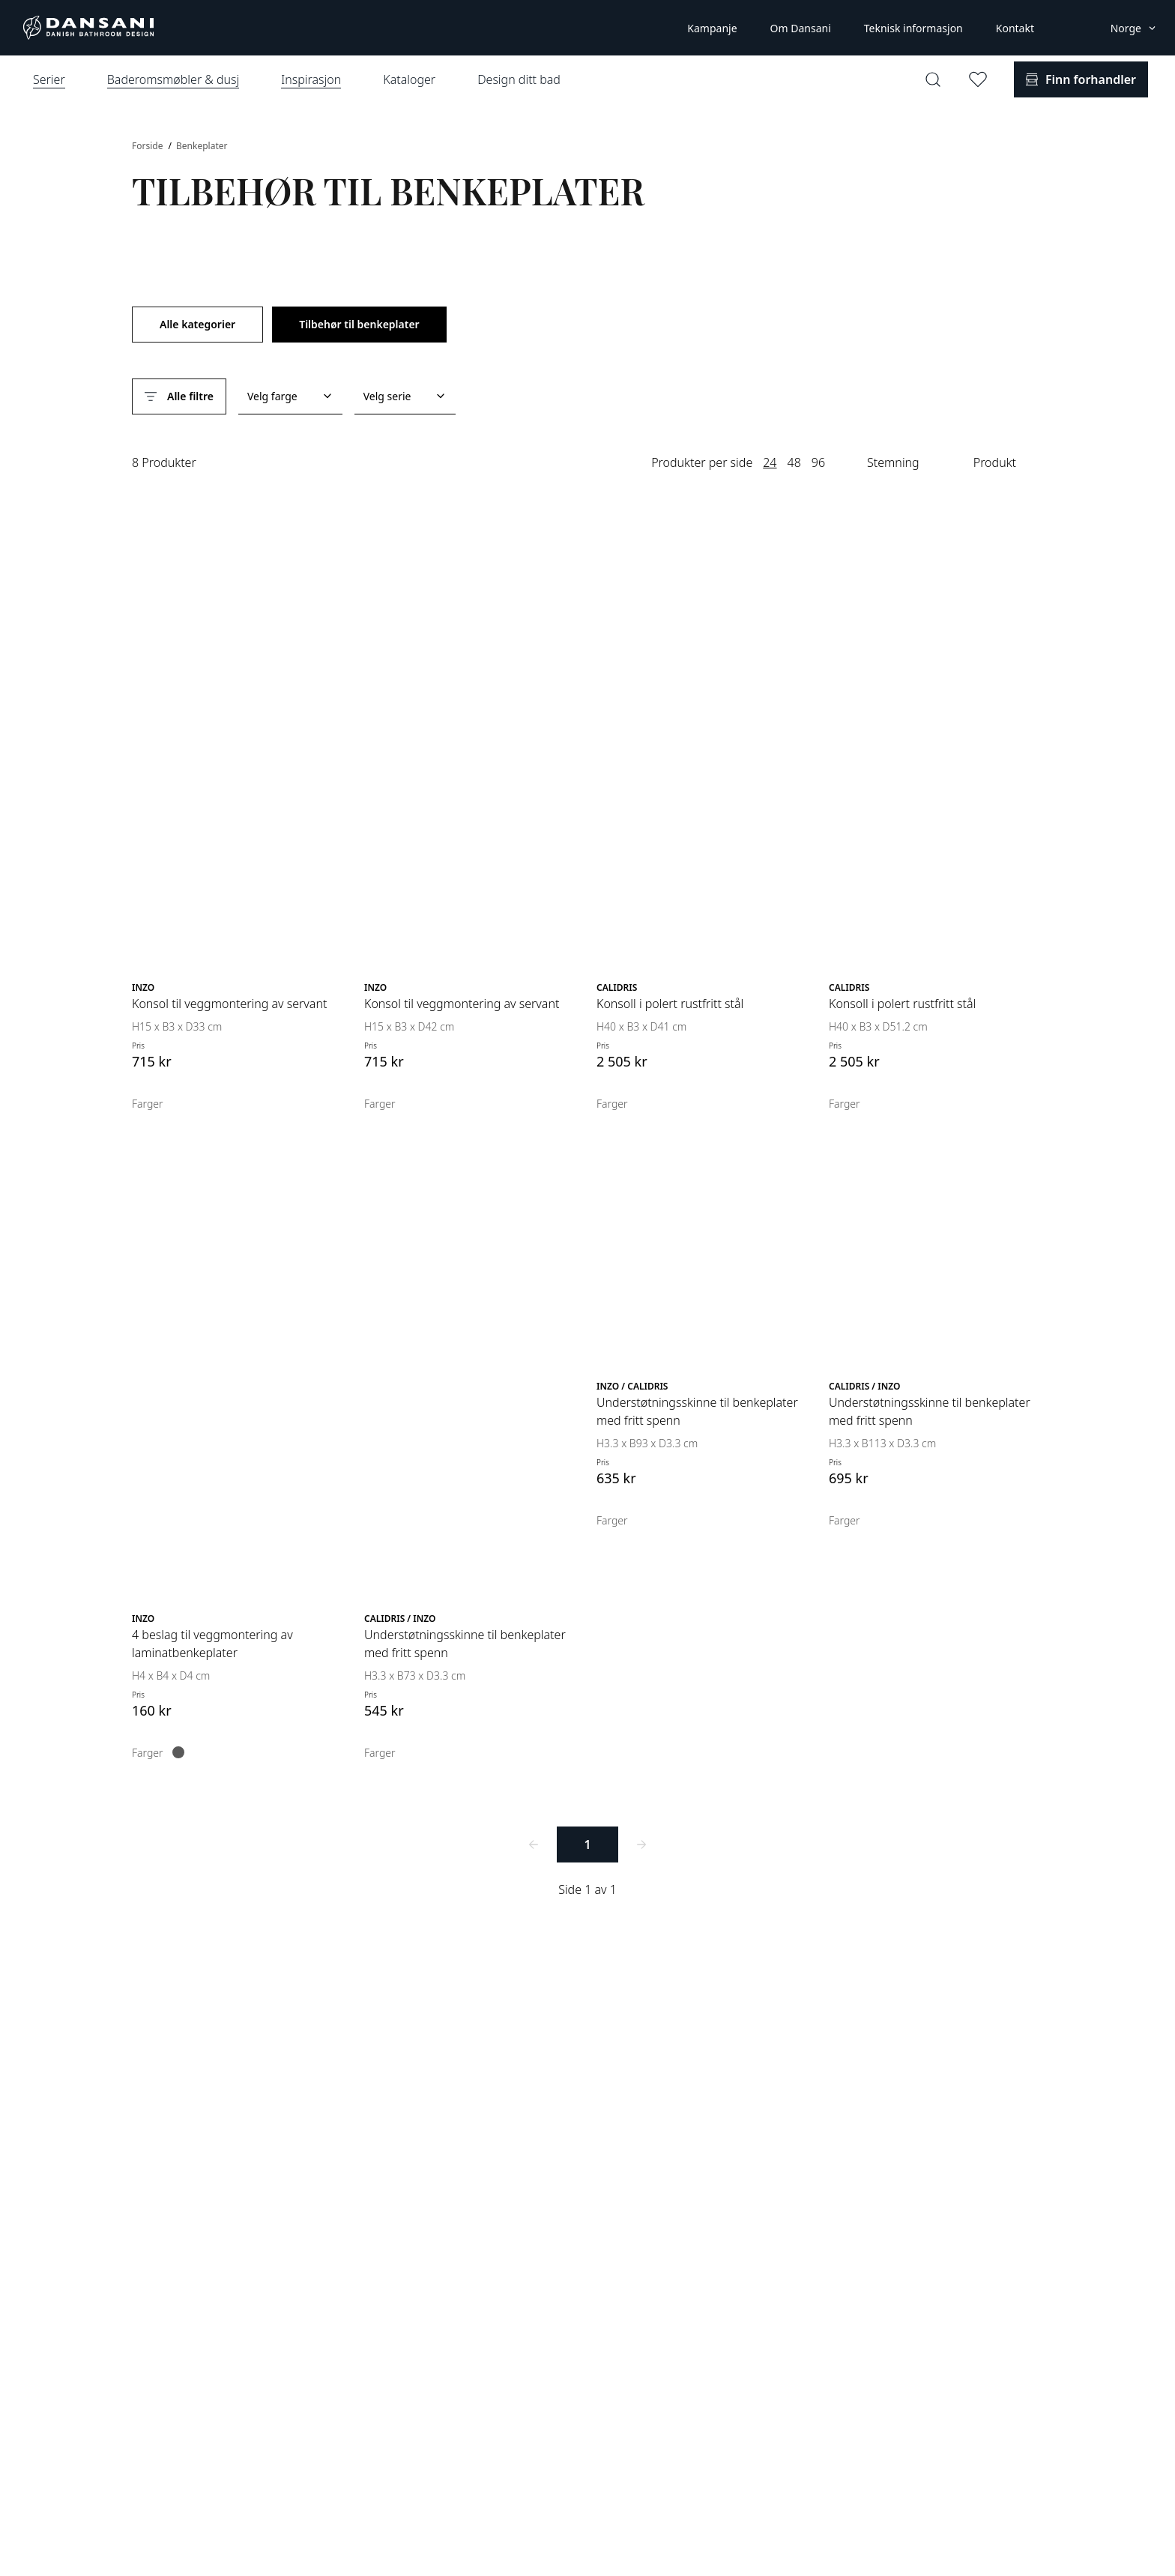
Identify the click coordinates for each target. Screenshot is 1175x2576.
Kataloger (409, 79)
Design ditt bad (519, 79)
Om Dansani (800, 28)
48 (794, 462)
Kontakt (1015, 28)
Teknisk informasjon (913, 28)
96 (818, 462)
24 (769, 462)
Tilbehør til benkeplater (359, 324)
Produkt (994, 462)
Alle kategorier (197, 324)
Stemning (893, 462)
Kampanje (712, 28)
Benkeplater (201, 145)
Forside (149, 145)
